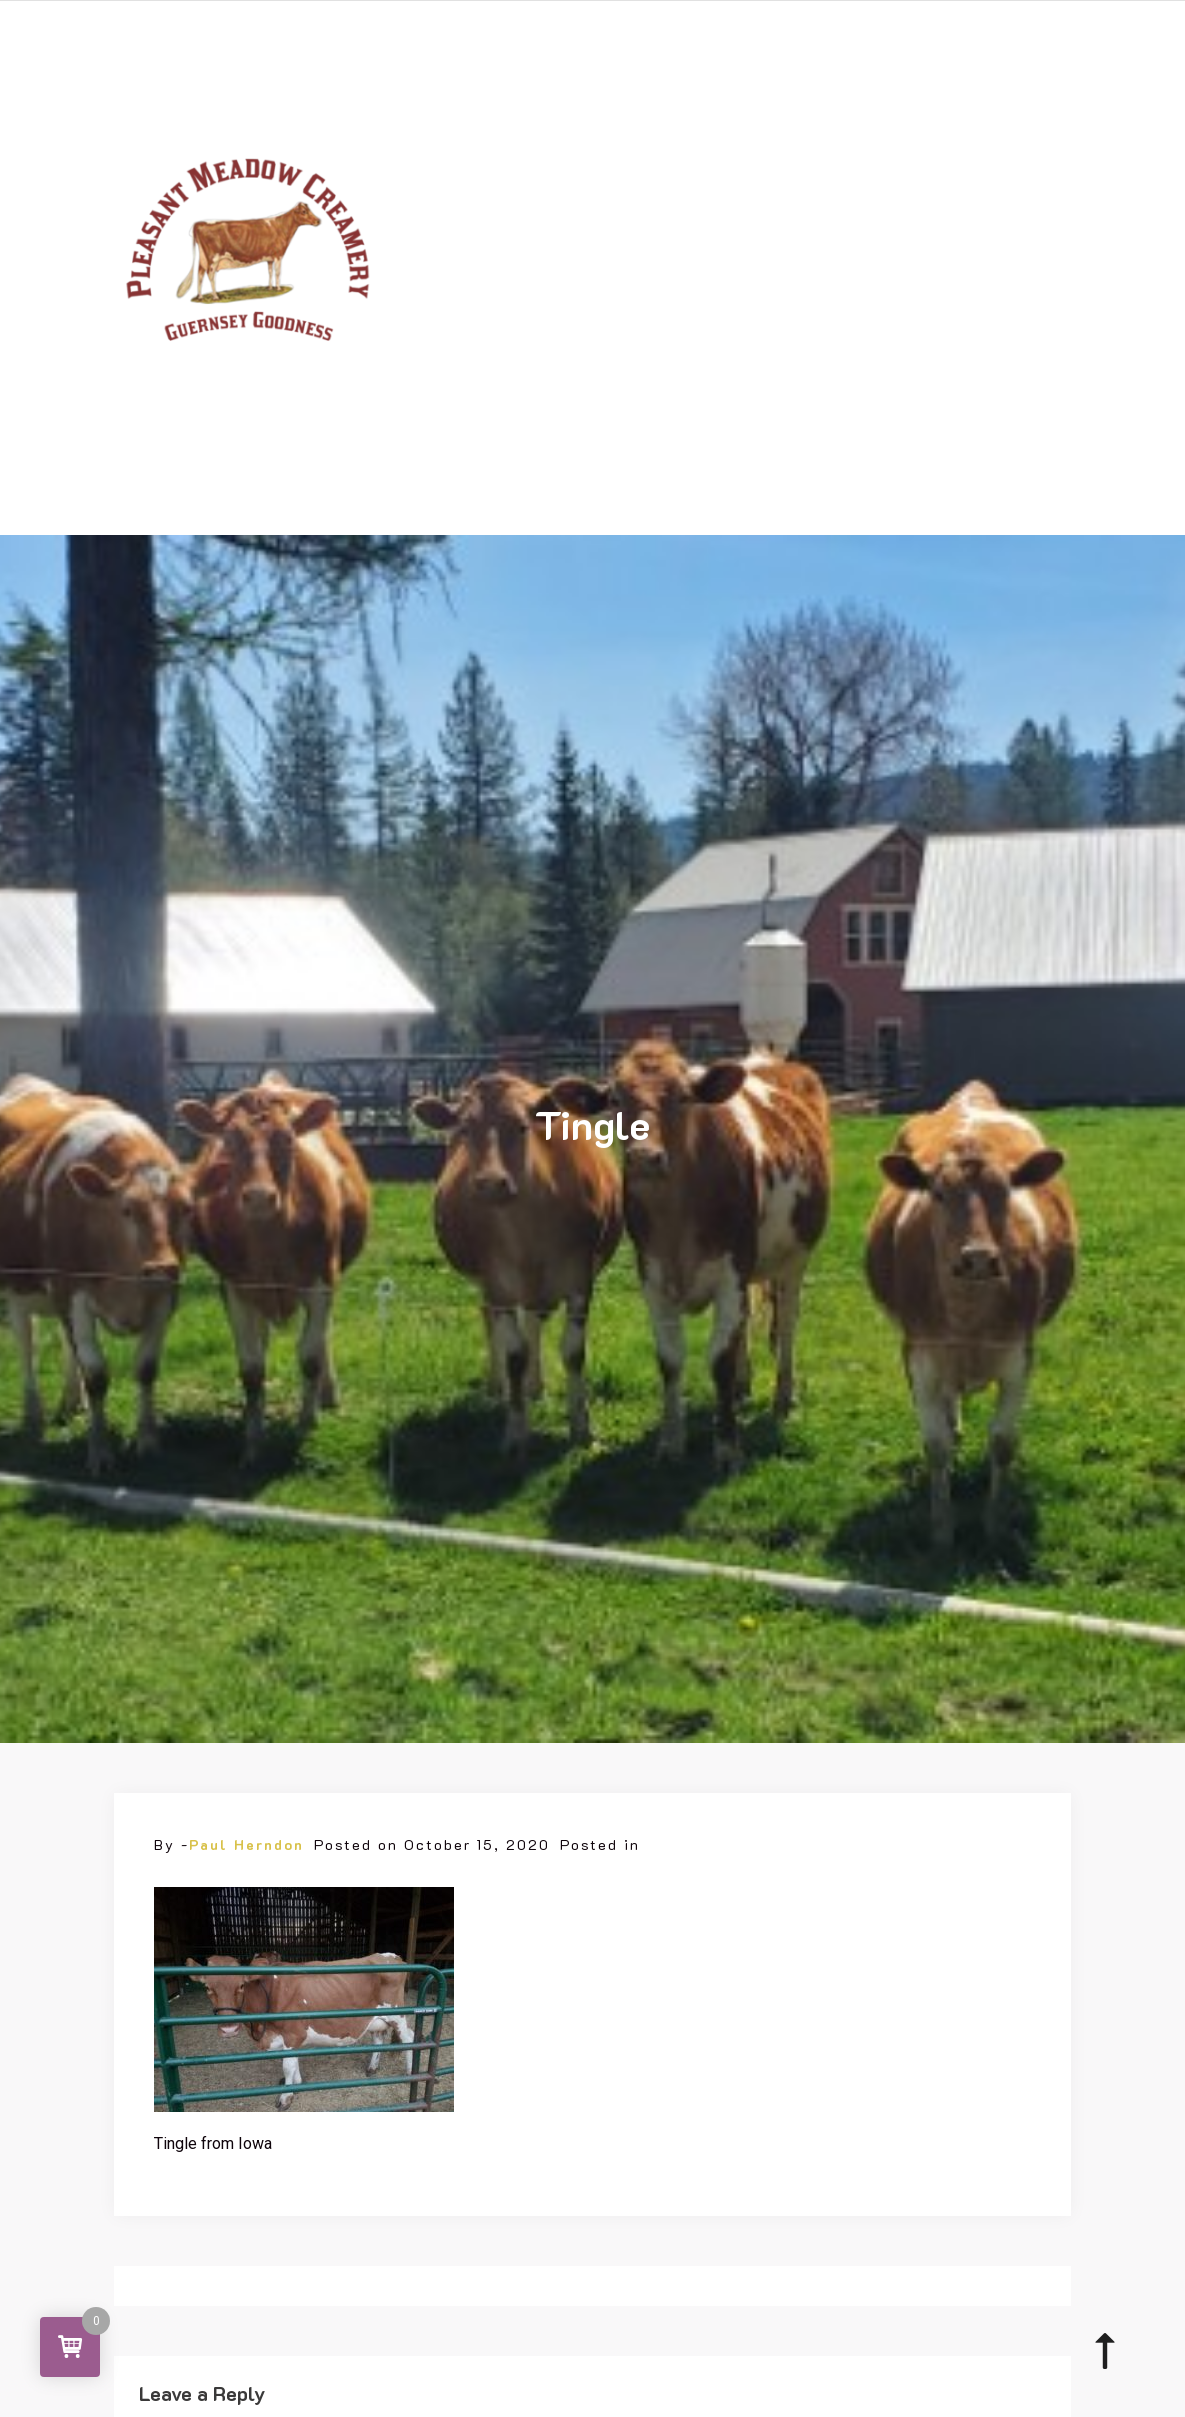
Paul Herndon (246, 1844)
